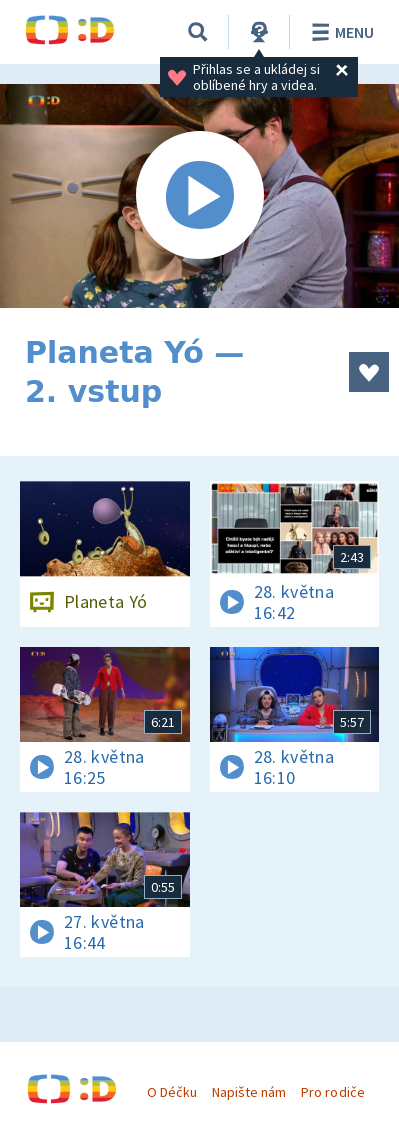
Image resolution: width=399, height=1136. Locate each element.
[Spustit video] (199, 196)
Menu (339, 32)
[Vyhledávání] (198, 32)
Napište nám (249, 1092)
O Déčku (172, 1092)
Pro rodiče (332, 1092)
